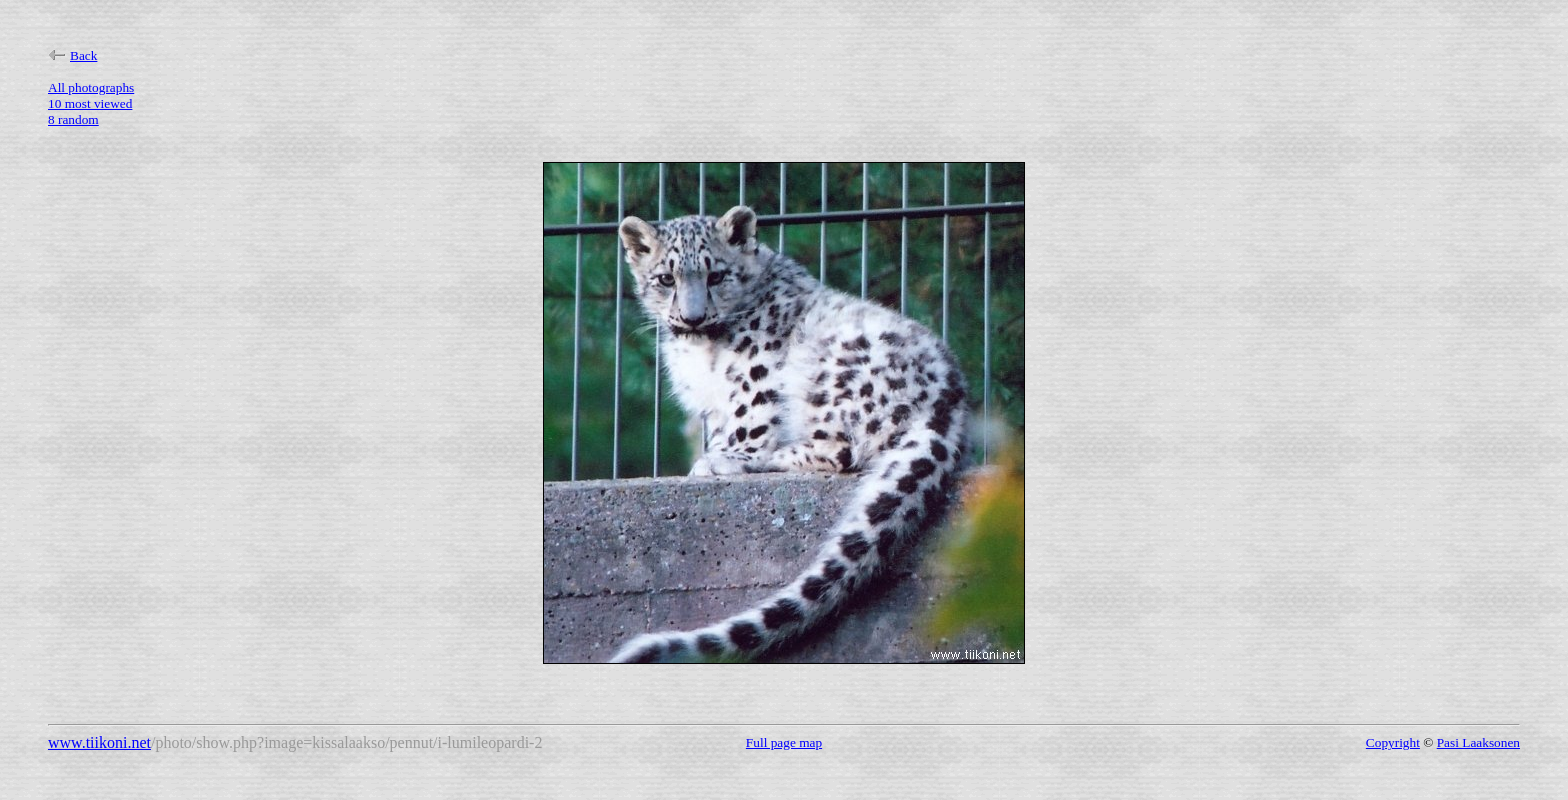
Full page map (784, 742)
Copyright (1393, 742)
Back (72, 55)
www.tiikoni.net (99, 742)
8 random (73, 119)
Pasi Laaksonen (1478, 742)
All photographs (91, 87)
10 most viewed (90, 103)
